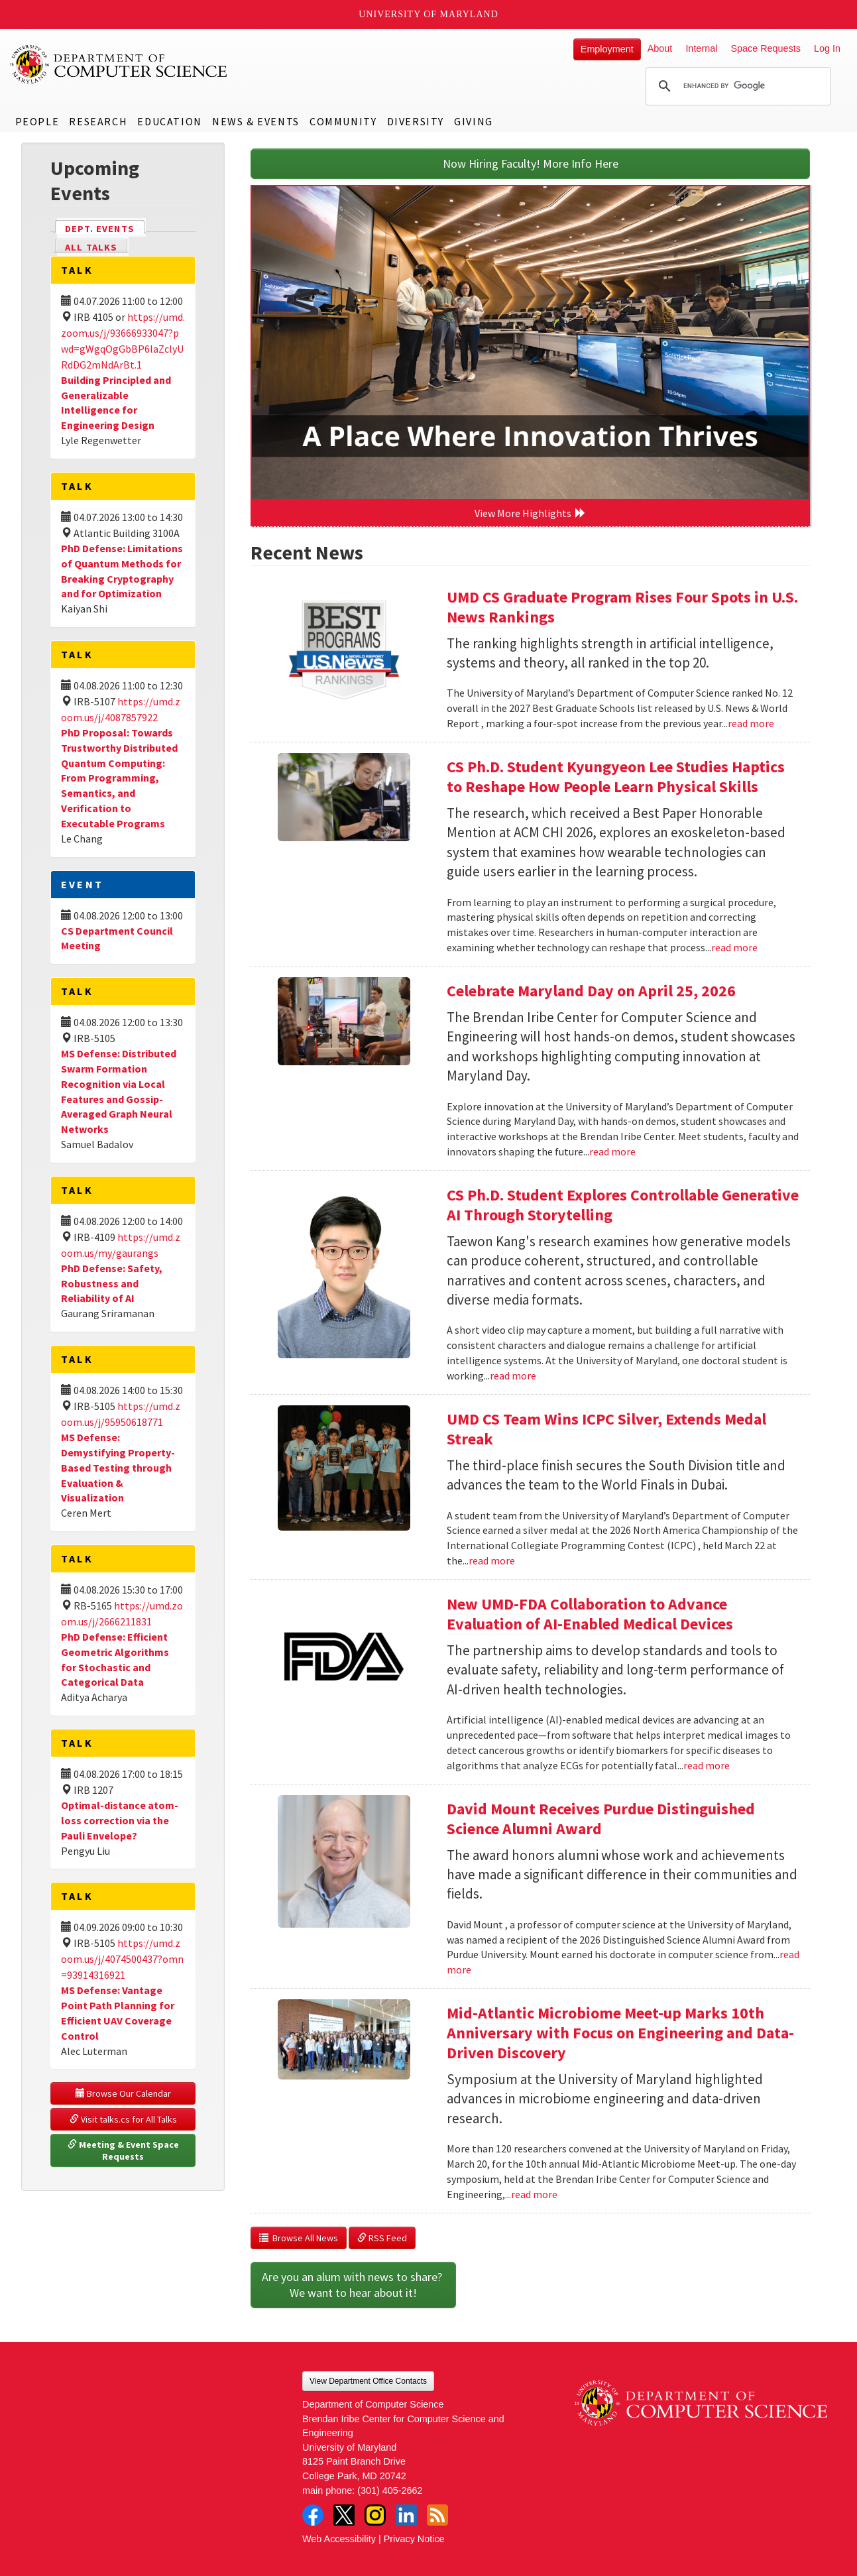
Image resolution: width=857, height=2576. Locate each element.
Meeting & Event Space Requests (124, 2150)
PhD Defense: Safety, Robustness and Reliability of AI (111, 1283)
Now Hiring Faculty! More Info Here (530, 163)
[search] (736, 86)
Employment (607, 49)
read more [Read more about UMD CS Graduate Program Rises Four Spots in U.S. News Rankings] (751, 723)
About (660, 48)
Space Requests (765, 48)
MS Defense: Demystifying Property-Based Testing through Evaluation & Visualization (118, 1467)
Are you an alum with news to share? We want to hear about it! (353, 2284)
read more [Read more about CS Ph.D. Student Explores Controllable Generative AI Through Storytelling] (513, 1375)
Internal (701, 48)
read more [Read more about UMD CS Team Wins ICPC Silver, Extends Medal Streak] (492, 1560)
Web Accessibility (339, 2539)
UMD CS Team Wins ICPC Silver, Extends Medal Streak (606, 1429)
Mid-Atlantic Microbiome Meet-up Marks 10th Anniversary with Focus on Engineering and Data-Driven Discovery (620, 2033)
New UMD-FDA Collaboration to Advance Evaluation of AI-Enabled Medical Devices (590, 1614)
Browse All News (298, 2238)
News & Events (256, 121)
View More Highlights (530, 513)
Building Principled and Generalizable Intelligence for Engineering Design (116, 402)
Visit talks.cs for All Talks (123, 2119)
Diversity (415, 121)
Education (169, 121)
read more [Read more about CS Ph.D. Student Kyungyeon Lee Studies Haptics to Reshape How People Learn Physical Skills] (734, 947)
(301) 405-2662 (389, 2490)
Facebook (312, 2515)
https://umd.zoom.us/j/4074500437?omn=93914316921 (122, 1958)
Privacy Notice (414, 2539)
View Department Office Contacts (368, 2381)
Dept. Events (105, 228)
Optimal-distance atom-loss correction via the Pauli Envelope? (119, 1820)
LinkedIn (406, 2515)
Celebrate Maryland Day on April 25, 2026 (591, 990)
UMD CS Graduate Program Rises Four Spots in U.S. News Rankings (622, 607)
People (37, 121)
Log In (827, 48)
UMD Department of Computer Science (119, 64)
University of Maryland (428, 14)
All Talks (91, 247)
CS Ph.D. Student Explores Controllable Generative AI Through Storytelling (623, 1205)
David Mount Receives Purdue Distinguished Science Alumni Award (601, 1818)
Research (98, 121)
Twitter (344, 2515)
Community (343, 121)
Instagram (375, 2515)
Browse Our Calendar (123, 2093)
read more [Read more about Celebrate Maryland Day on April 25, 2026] (612, 1151)
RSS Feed (382, 2238)
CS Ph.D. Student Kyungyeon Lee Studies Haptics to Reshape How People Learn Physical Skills (616, 776)
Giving (473, 121)
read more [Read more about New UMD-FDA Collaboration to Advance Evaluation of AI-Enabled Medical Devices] (706, 1765)
